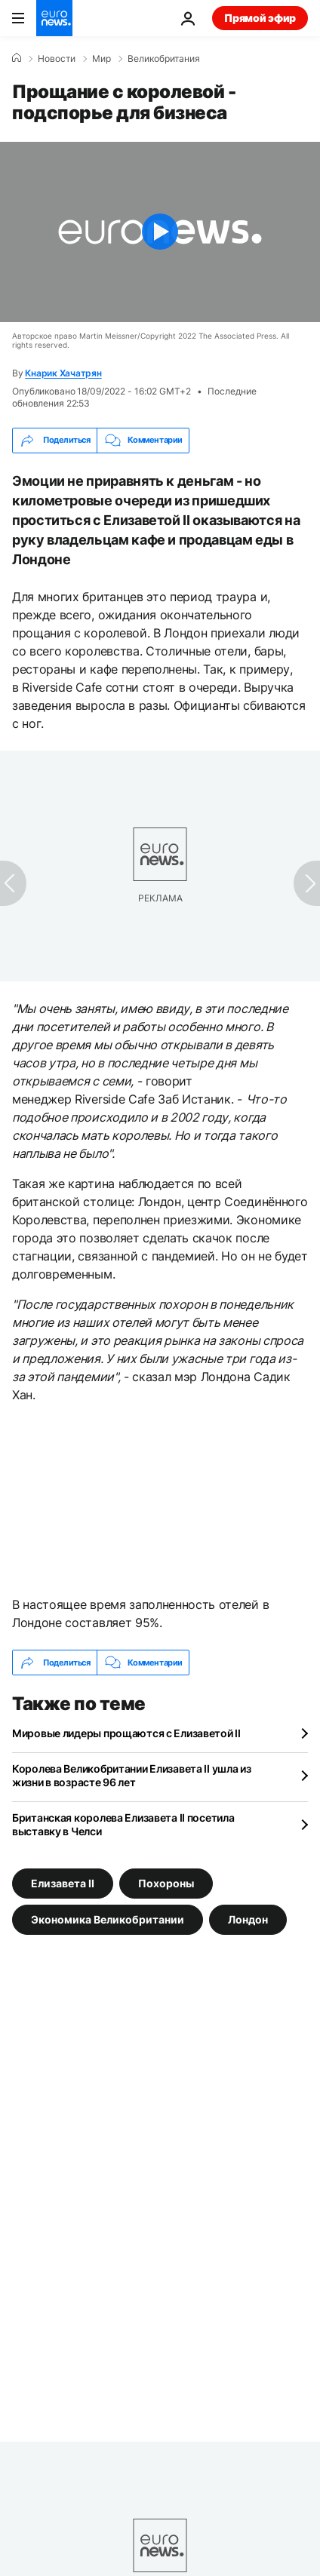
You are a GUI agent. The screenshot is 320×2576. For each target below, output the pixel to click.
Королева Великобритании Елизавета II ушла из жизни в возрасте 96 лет (131, 1775)
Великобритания (164, 58)
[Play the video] (160, 232)
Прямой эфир (260, 17)
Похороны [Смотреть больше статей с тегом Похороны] (166, 1883)
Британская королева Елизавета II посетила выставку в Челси (123, 1824)
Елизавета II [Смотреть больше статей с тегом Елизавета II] (62, 1883)
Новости (56, 58)
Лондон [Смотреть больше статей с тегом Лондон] (248, 1919)
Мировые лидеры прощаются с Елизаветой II (126, 1733)
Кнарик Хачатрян (63, 373)
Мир (101, 58)
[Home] (16, 58)
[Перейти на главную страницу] (54, 18)
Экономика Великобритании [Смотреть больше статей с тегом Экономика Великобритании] (107, 1919)
